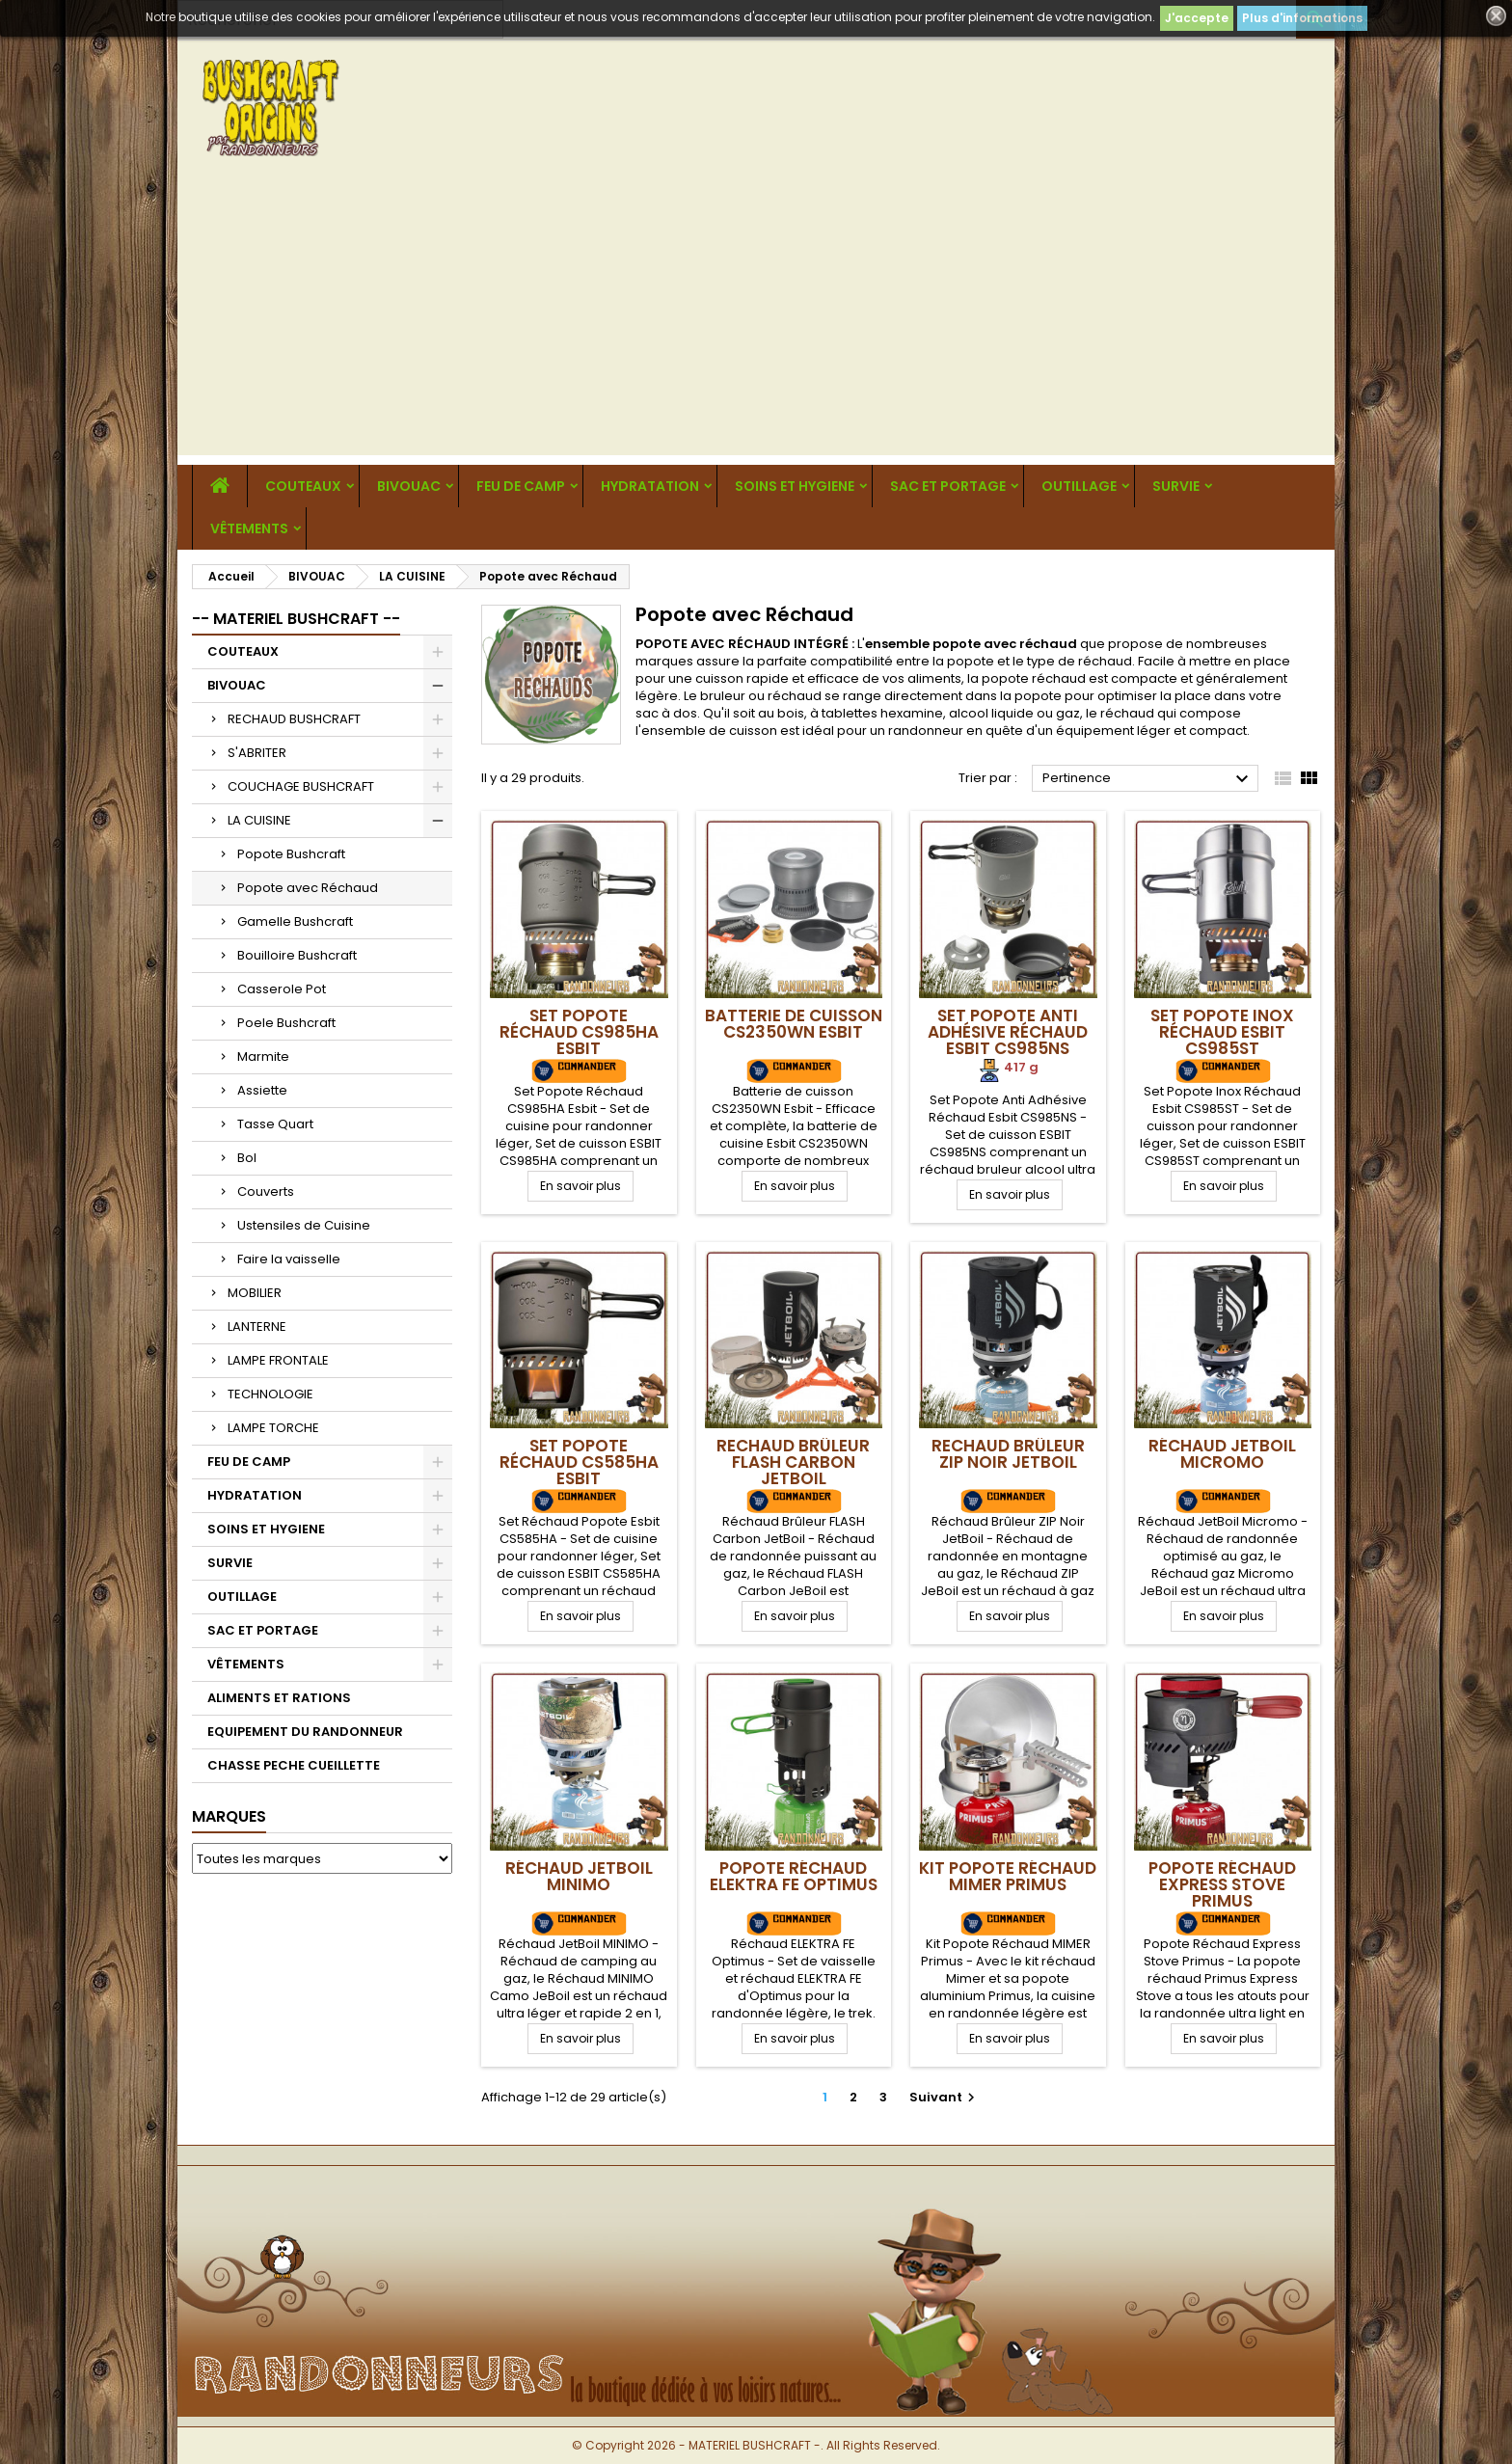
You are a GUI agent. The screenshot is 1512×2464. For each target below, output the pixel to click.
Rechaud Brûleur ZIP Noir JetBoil (1008, 1454)
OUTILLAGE (1079, 486)
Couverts (265, 1191)
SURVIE (1176, 486)
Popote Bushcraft (291, 854)
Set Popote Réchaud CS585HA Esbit (579, 1462)
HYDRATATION (650, 486)
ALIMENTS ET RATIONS (279, 1698)
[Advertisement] (756, 320)
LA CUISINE (259, 820)
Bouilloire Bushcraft (297, 955)
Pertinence (1148, 779)
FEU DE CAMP (520, 486)
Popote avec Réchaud (307, 888)
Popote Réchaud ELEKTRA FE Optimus (794, 1876)
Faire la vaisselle (288, 1259)
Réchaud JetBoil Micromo (1222, 1454)
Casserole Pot (281, 989)
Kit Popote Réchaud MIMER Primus (1007, 1876)
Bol (246, 1158)
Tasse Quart (275, 1124)
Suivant (944, 2097)
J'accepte (1196, 18)
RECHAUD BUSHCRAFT (294, 719)
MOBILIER (255, 1293)
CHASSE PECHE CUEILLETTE (293, 1765)
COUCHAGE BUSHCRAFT (301, 786)
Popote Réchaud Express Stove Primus (1222, 1884)
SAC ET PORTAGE (948, 486)
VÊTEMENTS (249, 528)
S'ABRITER (257, 753)
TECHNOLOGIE (270, 1394)
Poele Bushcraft (286, 1023)
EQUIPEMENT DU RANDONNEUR (305, 1731)
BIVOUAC (409, 486)
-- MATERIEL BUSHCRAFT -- (296, 619)
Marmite (263, 1056)
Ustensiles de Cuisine (303, 1225)
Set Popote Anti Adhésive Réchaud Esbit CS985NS (1008, 1032)
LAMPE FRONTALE (278, 1360)
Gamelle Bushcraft (295, 921)
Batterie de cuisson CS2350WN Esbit (793, 1023)
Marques (229, 1816)
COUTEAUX (303, 486)
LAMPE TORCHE (273, 1428)
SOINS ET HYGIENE (794, 486)
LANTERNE (257, 1326)
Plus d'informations (1302, 18)
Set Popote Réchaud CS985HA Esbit (579, 1032)
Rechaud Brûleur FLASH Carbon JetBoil (793, 1462)
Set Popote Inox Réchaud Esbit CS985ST (1222, 1032)
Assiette (262, 1090)
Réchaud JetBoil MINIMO (579, 1876)
